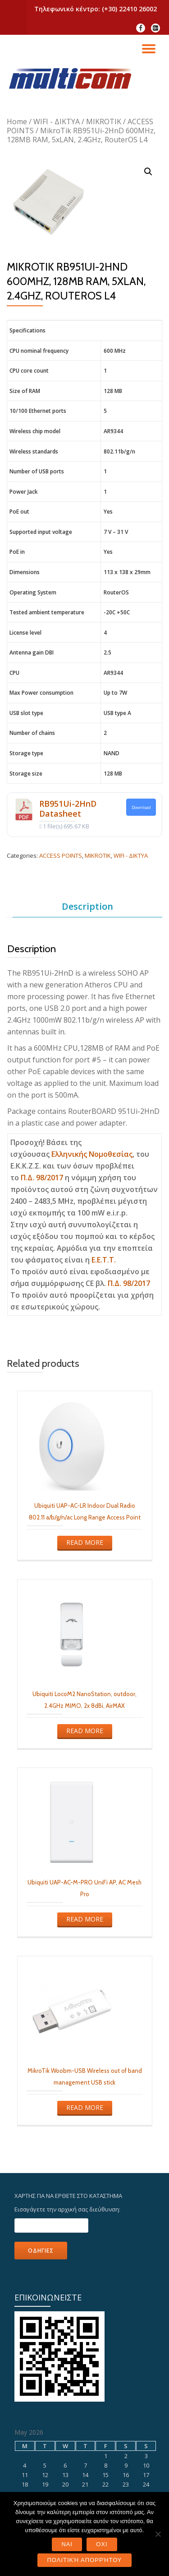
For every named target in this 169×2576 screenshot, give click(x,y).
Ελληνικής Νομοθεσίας (91, 1154)
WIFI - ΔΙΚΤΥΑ (56, 121)
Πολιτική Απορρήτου (84, 2560)
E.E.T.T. (103, 1260)
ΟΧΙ (101, 2544)
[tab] (87, 906)
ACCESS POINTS (60, 855)
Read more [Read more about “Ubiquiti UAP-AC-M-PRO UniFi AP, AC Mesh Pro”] (84, 1919)
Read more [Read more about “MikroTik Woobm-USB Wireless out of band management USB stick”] (84, 2107)
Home (17, 121)
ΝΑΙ (67, 2544)
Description (87, 906)
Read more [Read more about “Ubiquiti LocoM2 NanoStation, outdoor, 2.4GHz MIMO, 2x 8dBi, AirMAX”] (84, 1730)
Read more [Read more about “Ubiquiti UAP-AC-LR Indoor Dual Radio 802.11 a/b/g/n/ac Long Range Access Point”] (84, 1542)
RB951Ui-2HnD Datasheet (67, 808)
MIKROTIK (103, 121)
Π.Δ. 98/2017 (42, 1178)
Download (141, 807)
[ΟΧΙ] (157, 2534)
